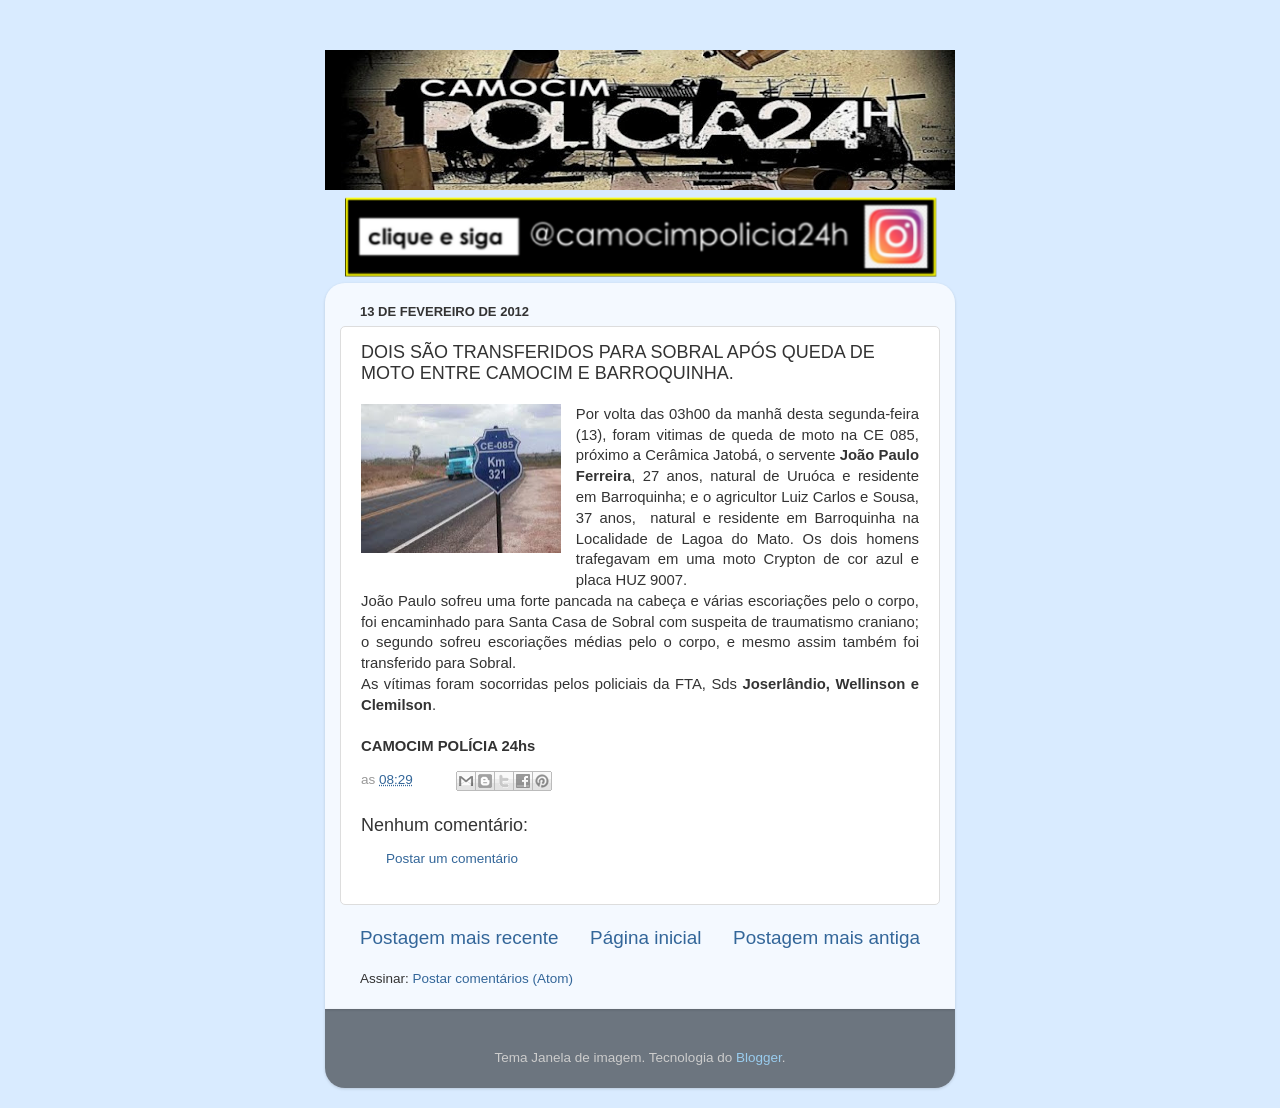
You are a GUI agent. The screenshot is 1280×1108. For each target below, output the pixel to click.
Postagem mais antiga (826, 937)
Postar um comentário (452, 858)
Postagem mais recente (459, 937)
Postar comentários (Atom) (493, 978)
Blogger (759, 1057)
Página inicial (645, 937)
